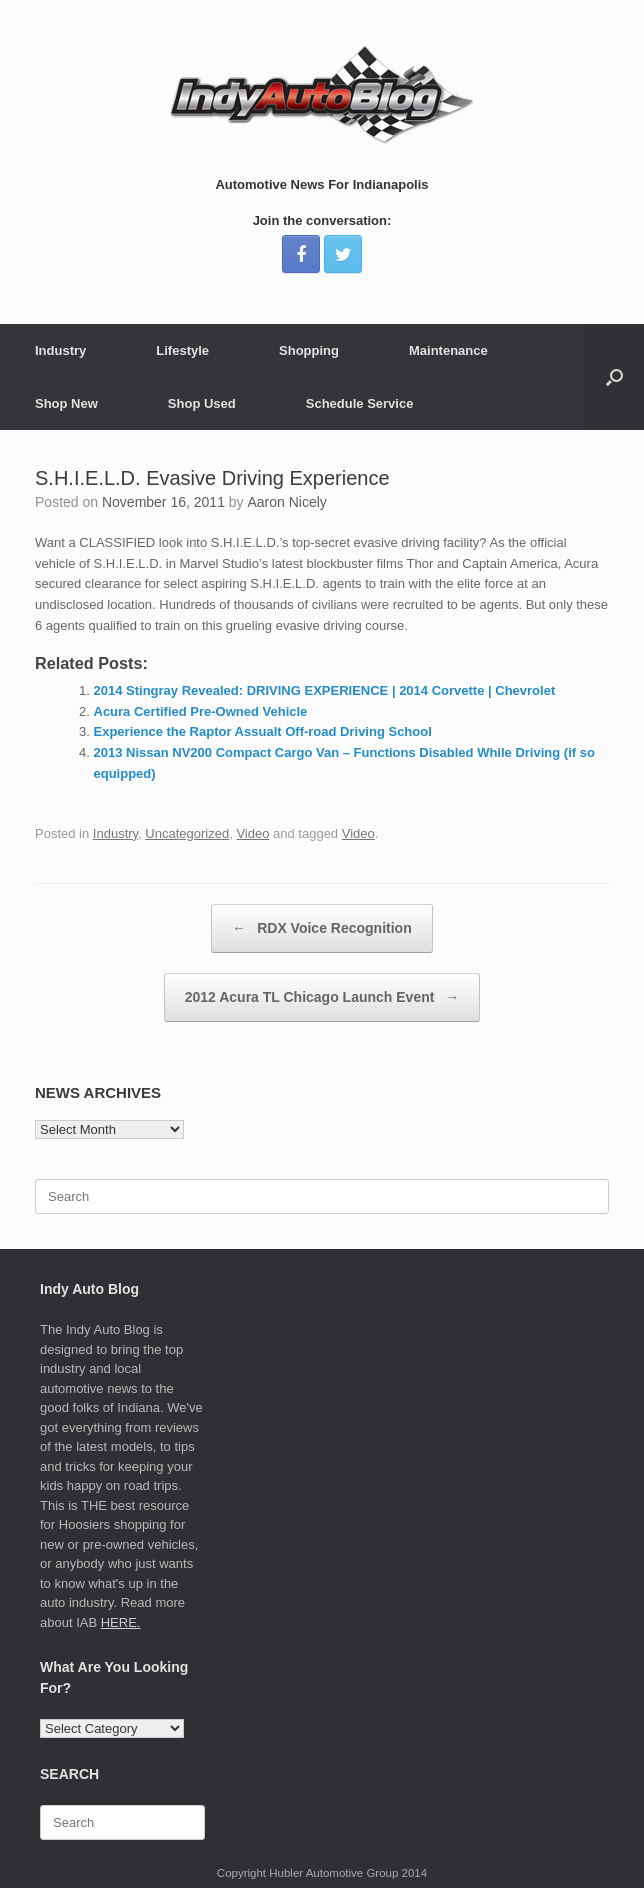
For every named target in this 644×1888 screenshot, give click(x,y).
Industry (60, 350)
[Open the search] (614, 377)
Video (252, 833)
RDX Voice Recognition (321, 928)
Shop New (66, 403)
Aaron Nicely (287, 502)
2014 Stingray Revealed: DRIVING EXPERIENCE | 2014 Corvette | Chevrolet (325, 690)
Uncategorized (187, 833)
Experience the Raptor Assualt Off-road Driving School (263, 731)
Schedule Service (360, 403)
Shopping (309, 350)
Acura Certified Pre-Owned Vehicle (201, 711)
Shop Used (202, 403)
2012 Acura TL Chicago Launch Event (322, 997)
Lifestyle (182, 350)
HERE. (121, 1622)
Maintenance (448, 350)
